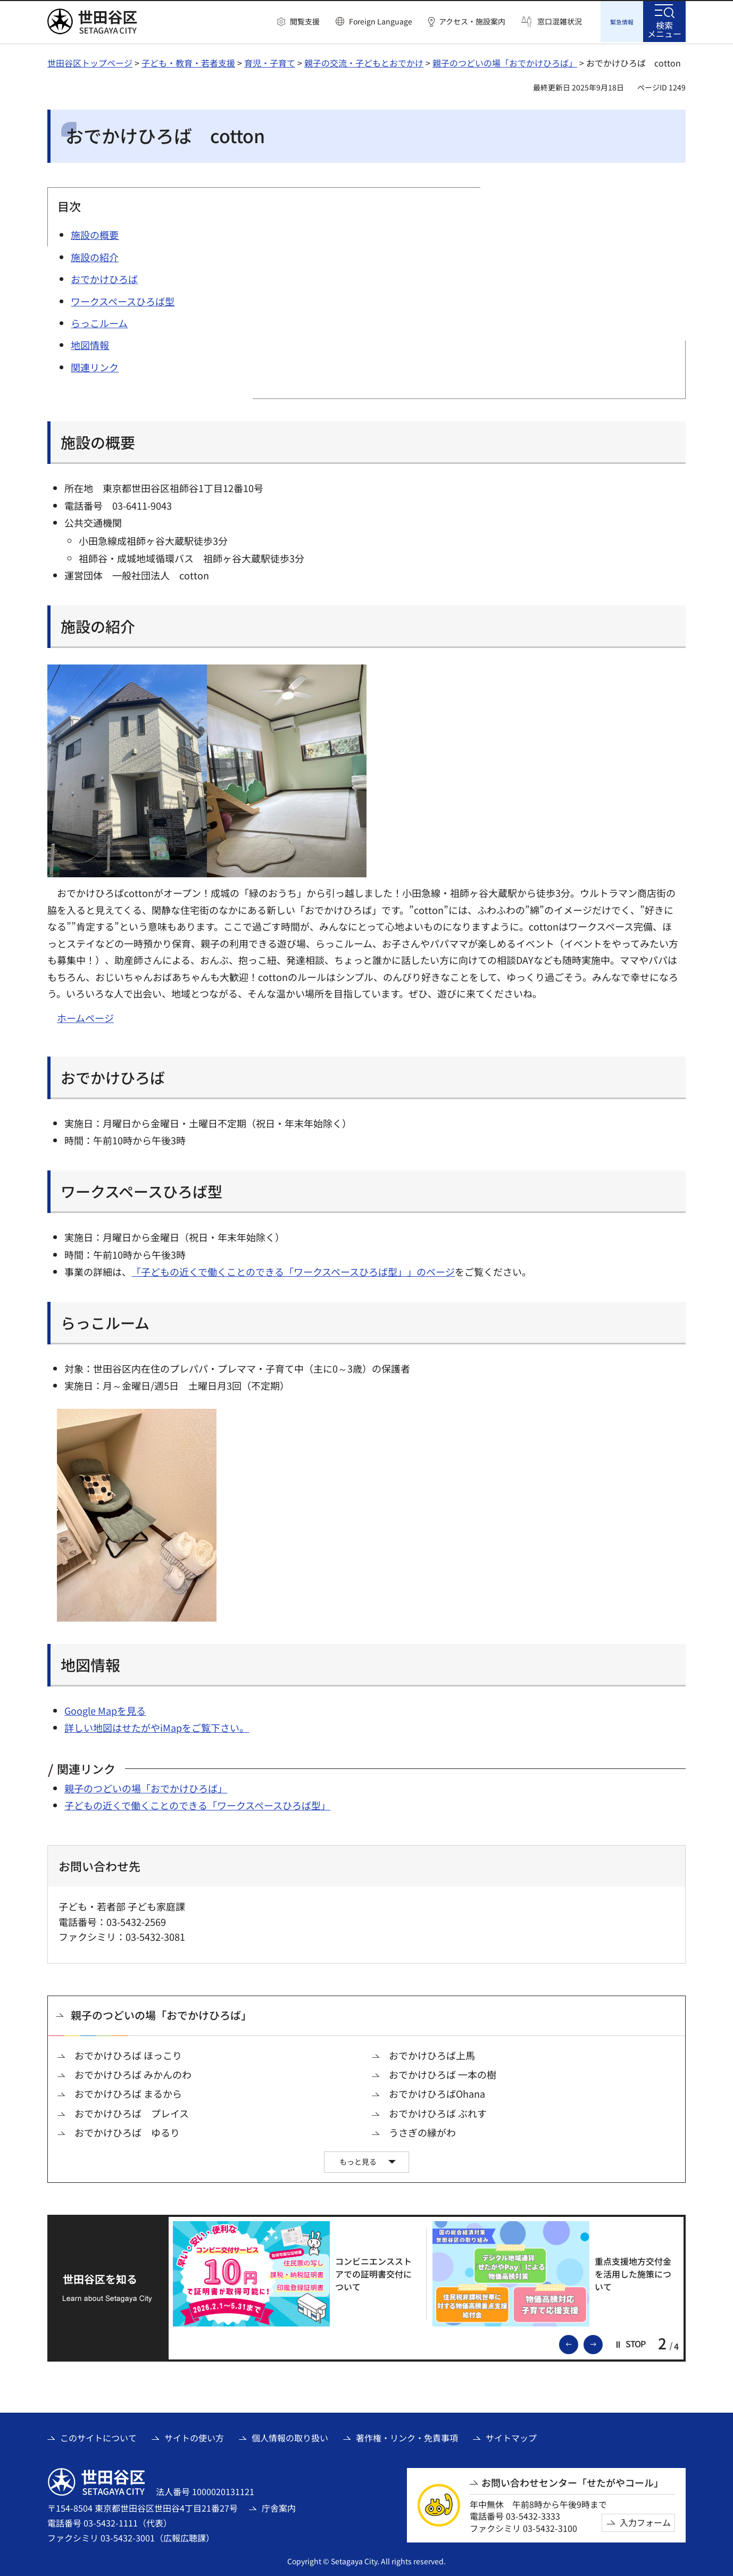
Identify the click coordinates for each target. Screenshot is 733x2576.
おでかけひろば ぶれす (438, 2111)
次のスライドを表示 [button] (602, 2342)
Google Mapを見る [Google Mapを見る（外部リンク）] (105, 1709)
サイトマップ (511, 2436)
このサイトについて (98, 2436)
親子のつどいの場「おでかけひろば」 (504, 61)
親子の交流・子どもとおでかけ (363, 61)
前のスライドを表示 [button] (577, 2342)
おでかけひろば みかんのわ (132, 2073)
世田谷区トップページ (89, 61)
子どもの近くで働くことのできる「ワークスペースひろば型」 (197, 1803)
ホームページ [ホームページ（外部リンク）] (85, 1016)
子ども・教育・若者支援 (188, 61)
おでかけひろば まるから (128, 2092)
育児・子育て (269, 61)
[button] (298, 21)
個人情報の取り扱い (290, 2436)
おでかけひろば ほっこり (128, 2053)
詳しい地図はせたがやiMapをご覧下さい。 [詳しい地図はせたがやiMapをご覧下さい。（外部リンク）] (156, 1726)
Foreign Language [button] (380, 21)
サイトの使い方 (194, 2436)
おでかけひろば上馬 (432, 2053)
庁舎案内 (279, 2506)
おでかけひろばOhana (437, 2092)
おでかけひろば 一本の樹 (442, 2073)
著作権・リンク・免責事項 (407, 2436)
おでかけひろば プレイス (131, 2111)
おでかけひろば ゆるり (127, 2131)
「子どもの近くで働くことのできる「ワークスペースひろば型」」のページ (293, 1270)
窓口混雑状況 (559, 21)
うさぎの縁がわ (422, 2131)
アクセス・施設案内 (472, 21)
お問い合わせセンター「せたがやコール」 (572, 2481)
